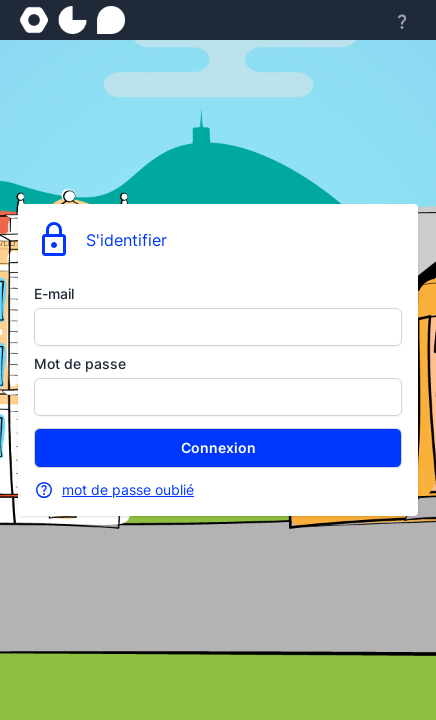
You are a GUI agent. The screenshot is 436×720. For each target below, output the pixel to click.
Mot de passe (80, 363)
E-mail (54, 293)
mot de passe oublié (128, 489)
